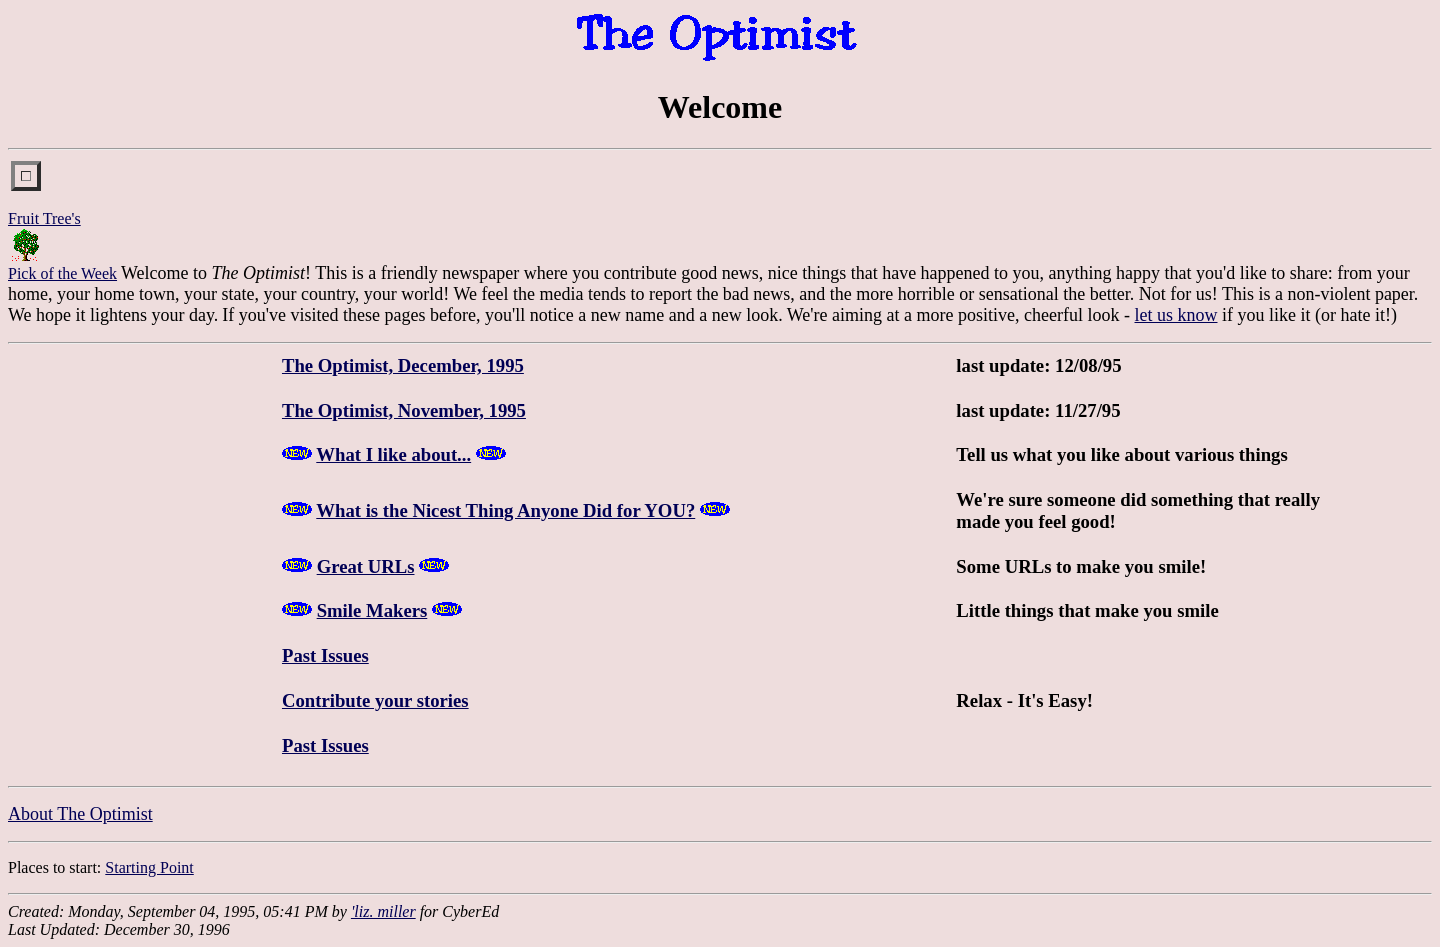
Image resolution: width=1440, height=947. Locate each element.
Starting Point (149, 867)
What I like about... (393, 454)
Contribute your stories (375, 700)
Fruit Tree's (44, 218)
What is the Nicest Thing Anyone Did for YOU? (505, 510)
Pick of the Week (62, 273)
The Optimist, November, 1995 (404, 410)
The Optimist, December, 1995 (403, 365)
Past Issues (325, 655)
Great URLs (366, 566)
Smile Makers (372, 610)
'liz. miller (383, 911)
